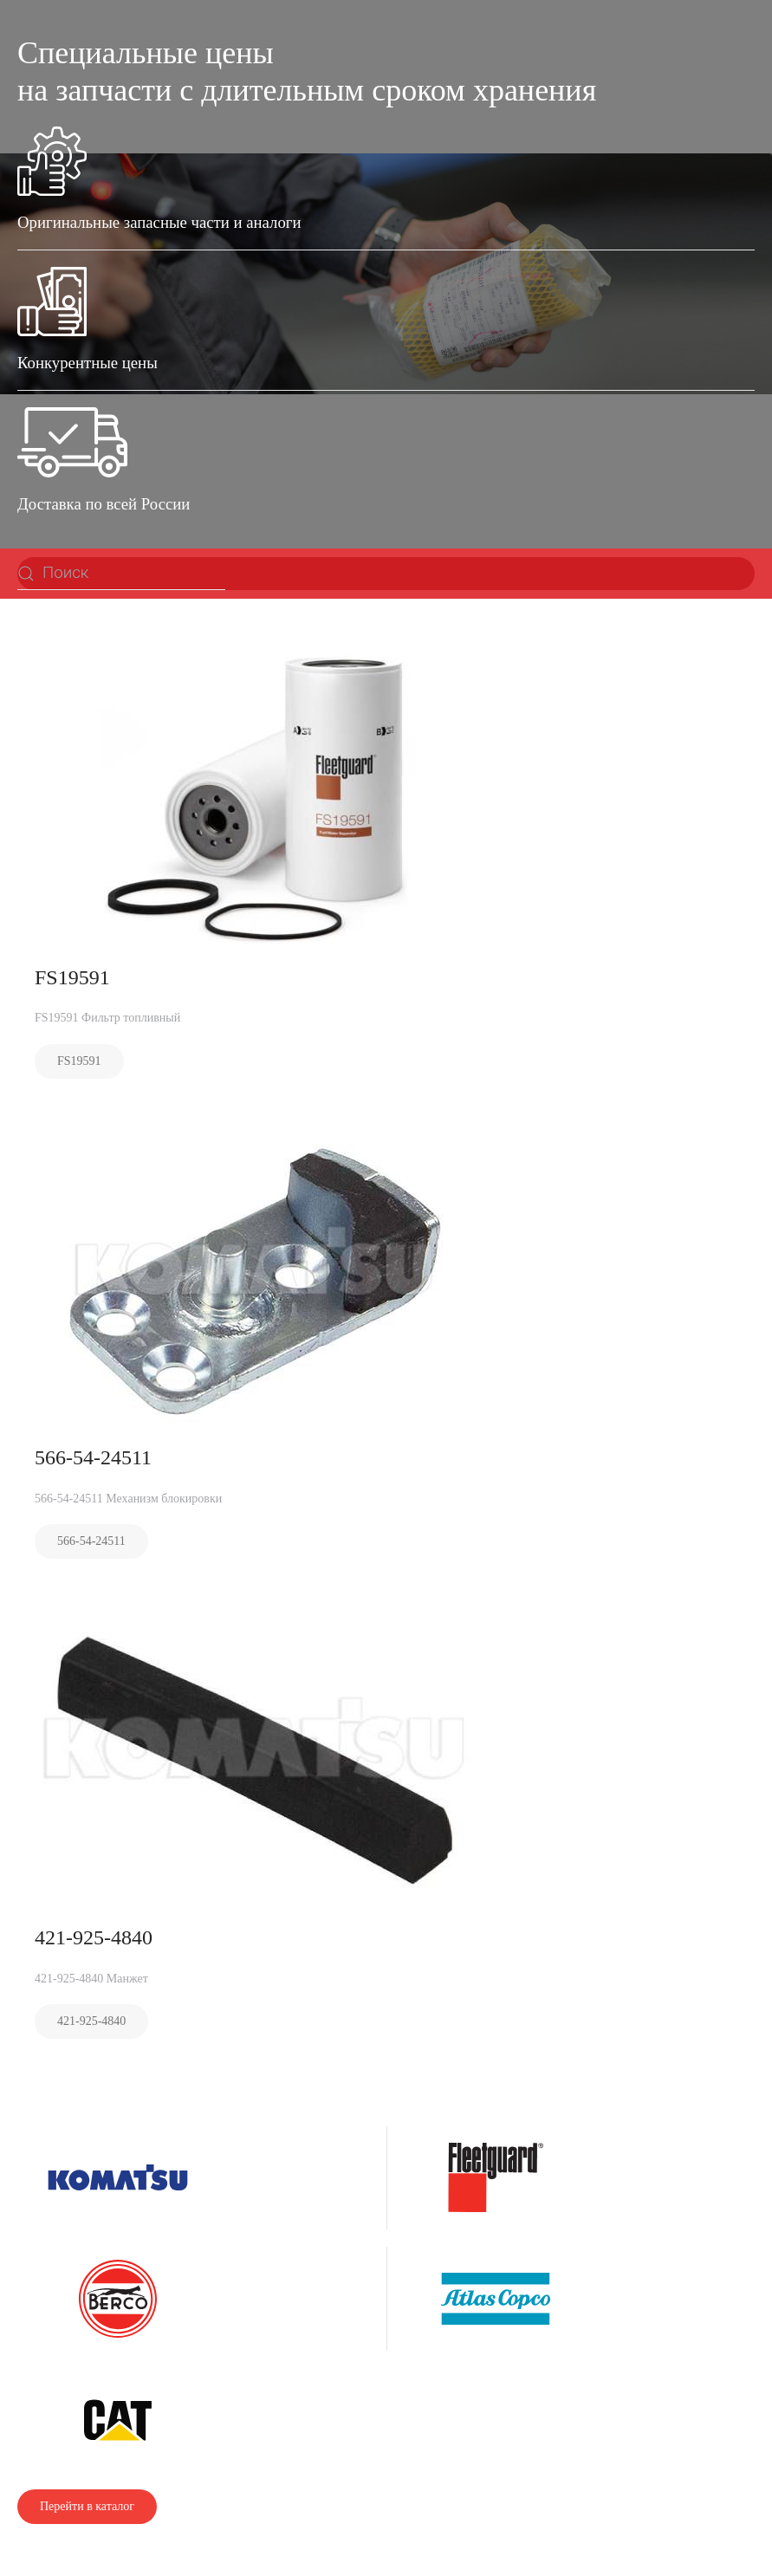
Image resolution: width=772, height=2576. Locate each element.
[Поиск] (121, 573)
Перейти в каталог (87, 2506)
